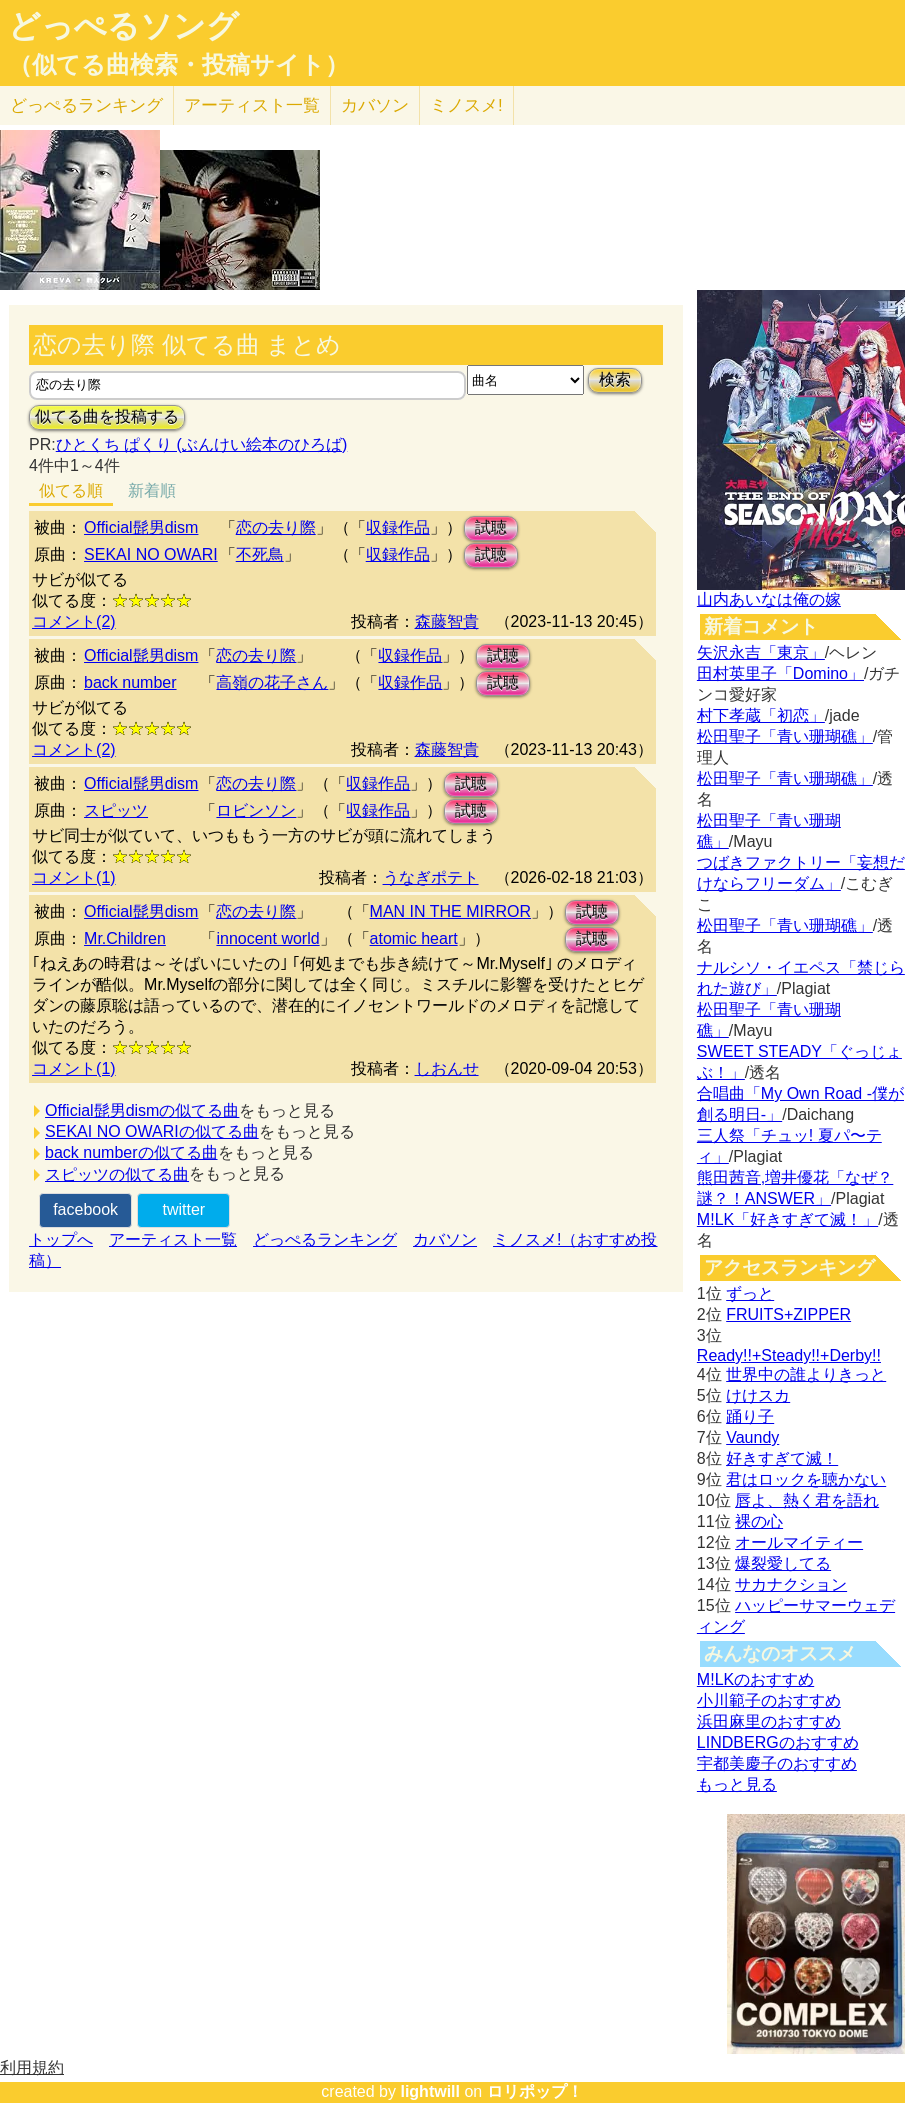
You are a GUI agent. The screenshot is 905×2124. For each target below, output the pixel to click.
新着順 (152, 490)
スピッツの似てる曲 (117, 1174)
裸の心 (759, 1521)
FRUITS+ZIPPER (788, 1314)
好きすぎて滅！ (782, 1458)
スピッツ (116, 810)
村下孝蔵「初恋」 (761, 715)
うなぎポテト (431, 877)
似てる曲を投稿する (107, 416)
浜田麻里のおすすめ (769, 1721)
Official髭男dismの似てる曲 (142, 1110)
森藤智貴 (447, 621)
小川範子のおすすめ (769, 1700)
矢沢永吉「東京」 (761, 652)
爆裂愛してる (783, 1563)
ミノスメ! (466, 105)
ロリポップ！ (535, 2091)
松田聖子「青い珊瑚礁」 (785, 736)
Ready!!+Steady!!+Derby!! (789, 1355)
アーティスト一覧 (173, 1239)
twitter (183, 1209)
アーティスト (252, 105)
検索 (615, 379)
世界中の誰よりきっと (806, 1374)
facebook (85, 1209)
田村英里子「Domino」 (780, 673)
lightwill (430, 2091)
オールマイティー (799, 1542)
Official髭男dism (141, 527)
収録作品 (398, 527)
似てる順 (71, 490)
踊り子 (750, 1416)
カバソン (375, 105)
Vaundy (752, 1437)
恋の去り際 (276, 527)
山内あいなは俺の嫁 (769, 599)
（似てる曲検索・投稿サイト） (178, 65)
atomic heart (414, 938)
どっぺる (86, 105)
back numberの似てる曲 (131, 1152)
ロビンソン (256, 810)
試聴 (491, 527)
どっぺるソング (123, 26)
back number (130, 682)
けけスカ (758, 1395)
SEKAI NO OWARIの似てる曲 (152, 1131)
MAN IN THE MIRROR (450, 911)
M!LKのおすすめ (755, 1679)
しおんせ (447, 1068)
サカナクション (791, 1584)
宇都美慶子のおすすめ (777, 1763)
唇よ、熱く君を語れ (807, 1500)
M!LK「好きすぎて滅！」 (787, 1219)
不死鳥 (260, 554)
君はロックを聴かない (806, 1479)
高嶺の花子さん (272, 682)
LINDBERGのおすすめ (778, 1742)
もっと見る (737, 1784)
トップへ (61, 1239)
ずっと (750, 1293)
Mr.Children (125, 938)
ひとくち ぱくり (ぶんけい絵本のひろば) (202, 444)
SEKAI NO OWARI (151, 554)
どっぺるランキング (325, 1239)
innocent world (267, 938)
